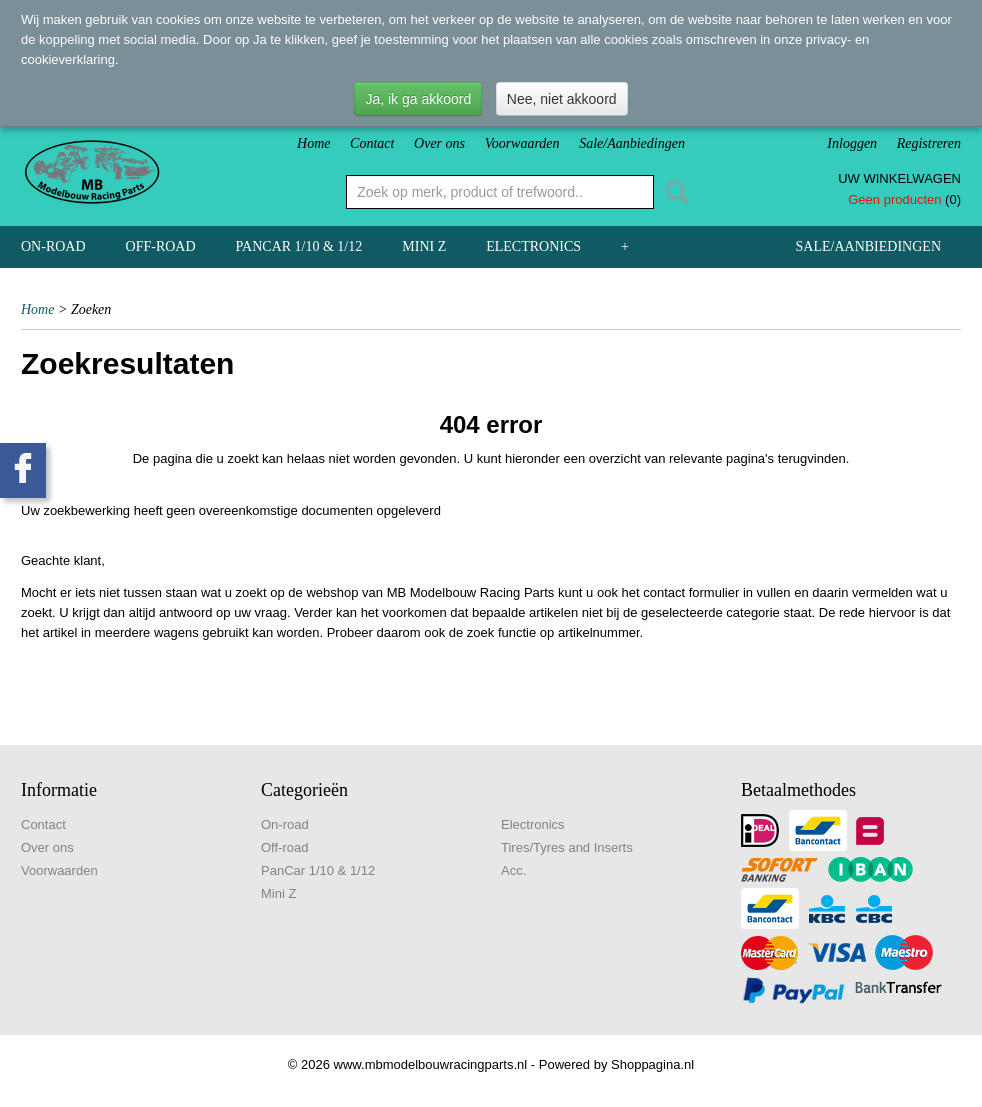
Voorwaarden (522, 143)
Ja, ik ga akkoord (418, 99)
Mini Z (424, 246)
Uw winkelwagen (899, 178)
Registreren (929, 143)
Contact (372, 143)
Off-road (161, 246)
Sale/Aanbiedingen (632, 143)
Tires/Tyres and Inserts (567, 847)
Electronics (533, 246)
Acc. (513, 870)
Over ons (439, 143)
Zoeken (673, 192)
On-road (53, 246)
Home (313, 143)
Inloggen (852, 143)
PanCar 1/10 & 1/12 (299, 246)
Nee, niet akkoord (562, 99)
